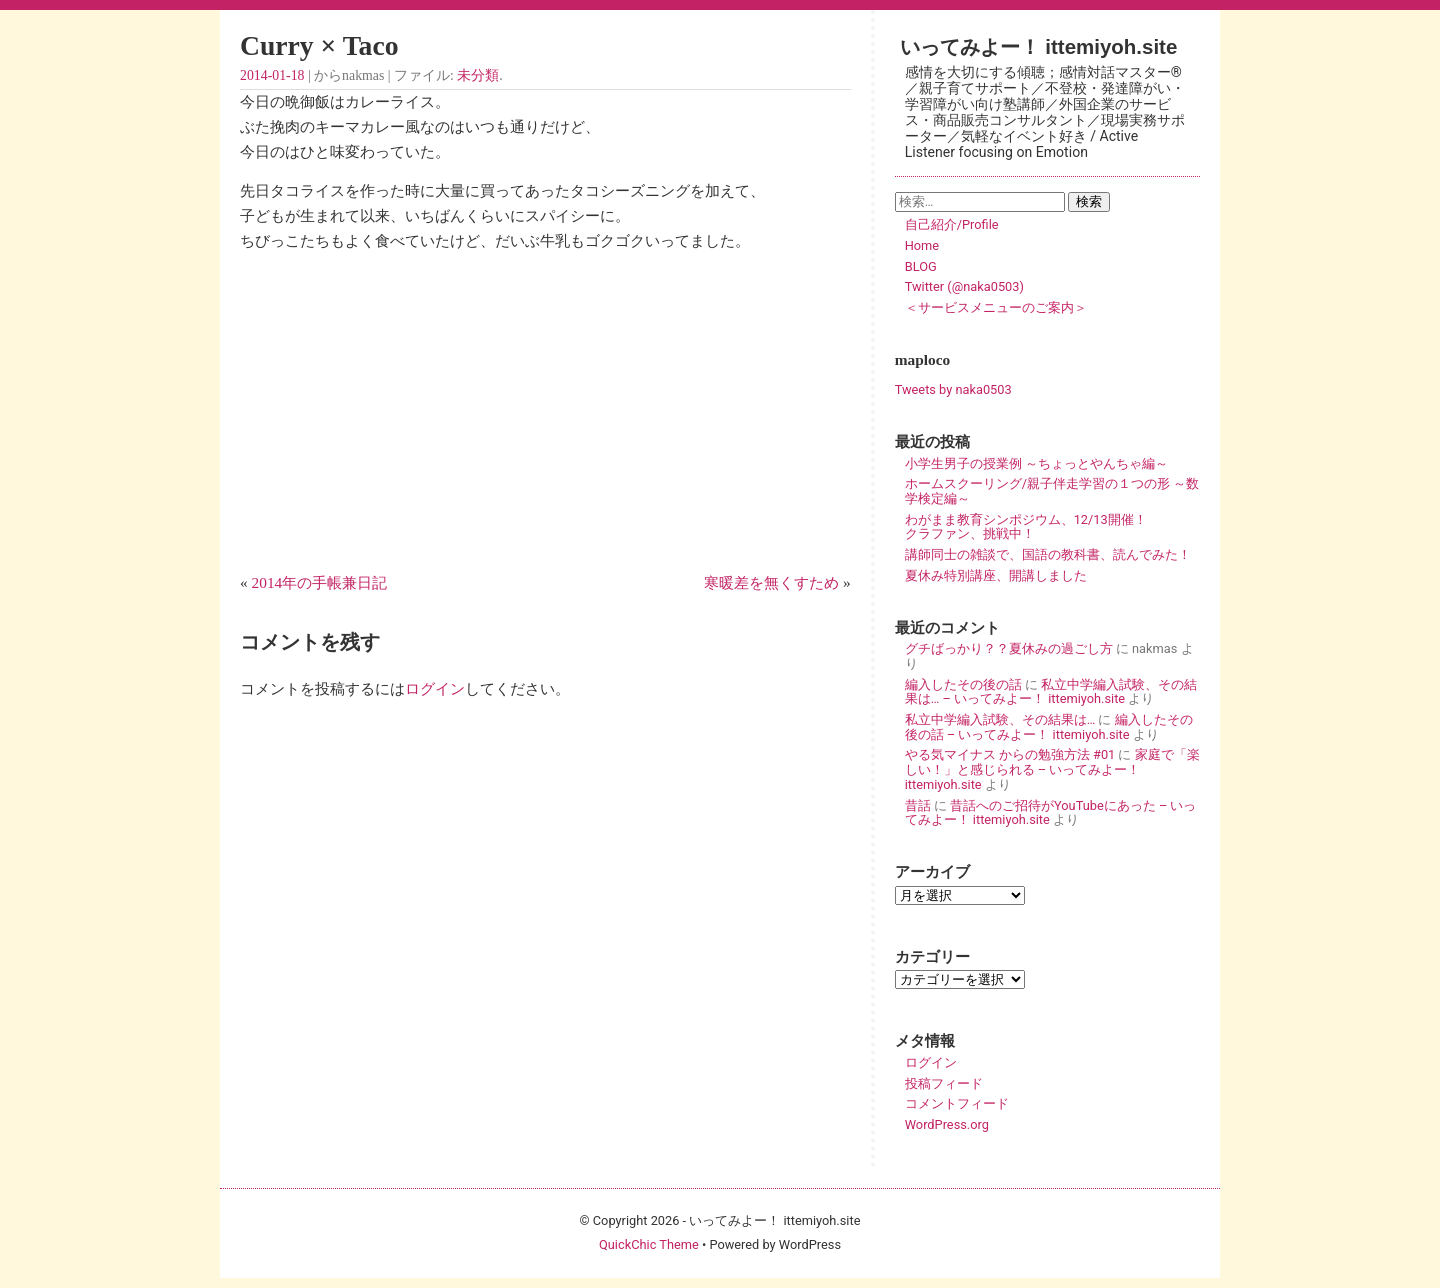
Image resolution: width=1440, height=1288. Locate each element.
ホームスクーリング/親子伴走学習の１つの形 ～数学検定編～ (1052, 491)
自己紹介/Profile (952, 224)
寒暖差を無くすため (771, 582)
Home (922, 245)
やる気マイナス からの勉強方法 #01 (1010, 754)
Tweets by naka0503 (953, 389)
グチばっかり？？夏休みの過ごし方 (1009, 648)
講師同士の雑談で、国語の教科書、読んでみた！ (1048, 554)
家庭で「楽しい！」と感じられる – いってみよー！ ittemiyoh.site (1052, 769)
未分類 (478, 75)
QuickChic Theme (649, 1244)
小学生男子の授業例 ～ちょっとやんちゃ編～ (1036, 463)
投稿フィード (944, 1083)
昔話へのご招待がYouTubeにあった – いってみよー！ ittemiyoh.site (1051, 813)
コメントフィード (957, 1103)
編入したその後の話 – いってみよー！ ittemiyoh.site (1049, 727)
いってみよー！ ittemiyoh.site (1039, 46)
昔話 (918, 805)
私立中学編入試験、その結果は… (1000, 719)
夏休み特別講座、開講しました (996, 575)
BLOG (921, 266)
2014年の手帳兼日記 (320, 582)
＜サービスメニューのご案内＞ (996, 307)
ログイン (435, 688)
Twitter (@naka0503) (964, 286)
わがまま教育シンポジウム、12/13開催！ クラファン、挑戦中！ (1052, 527)
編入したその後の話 (963, 684)
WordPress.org (947, 1124)
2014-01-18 (272, 75)
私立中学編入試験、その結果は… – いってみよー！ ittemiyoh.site (1051, 692)
